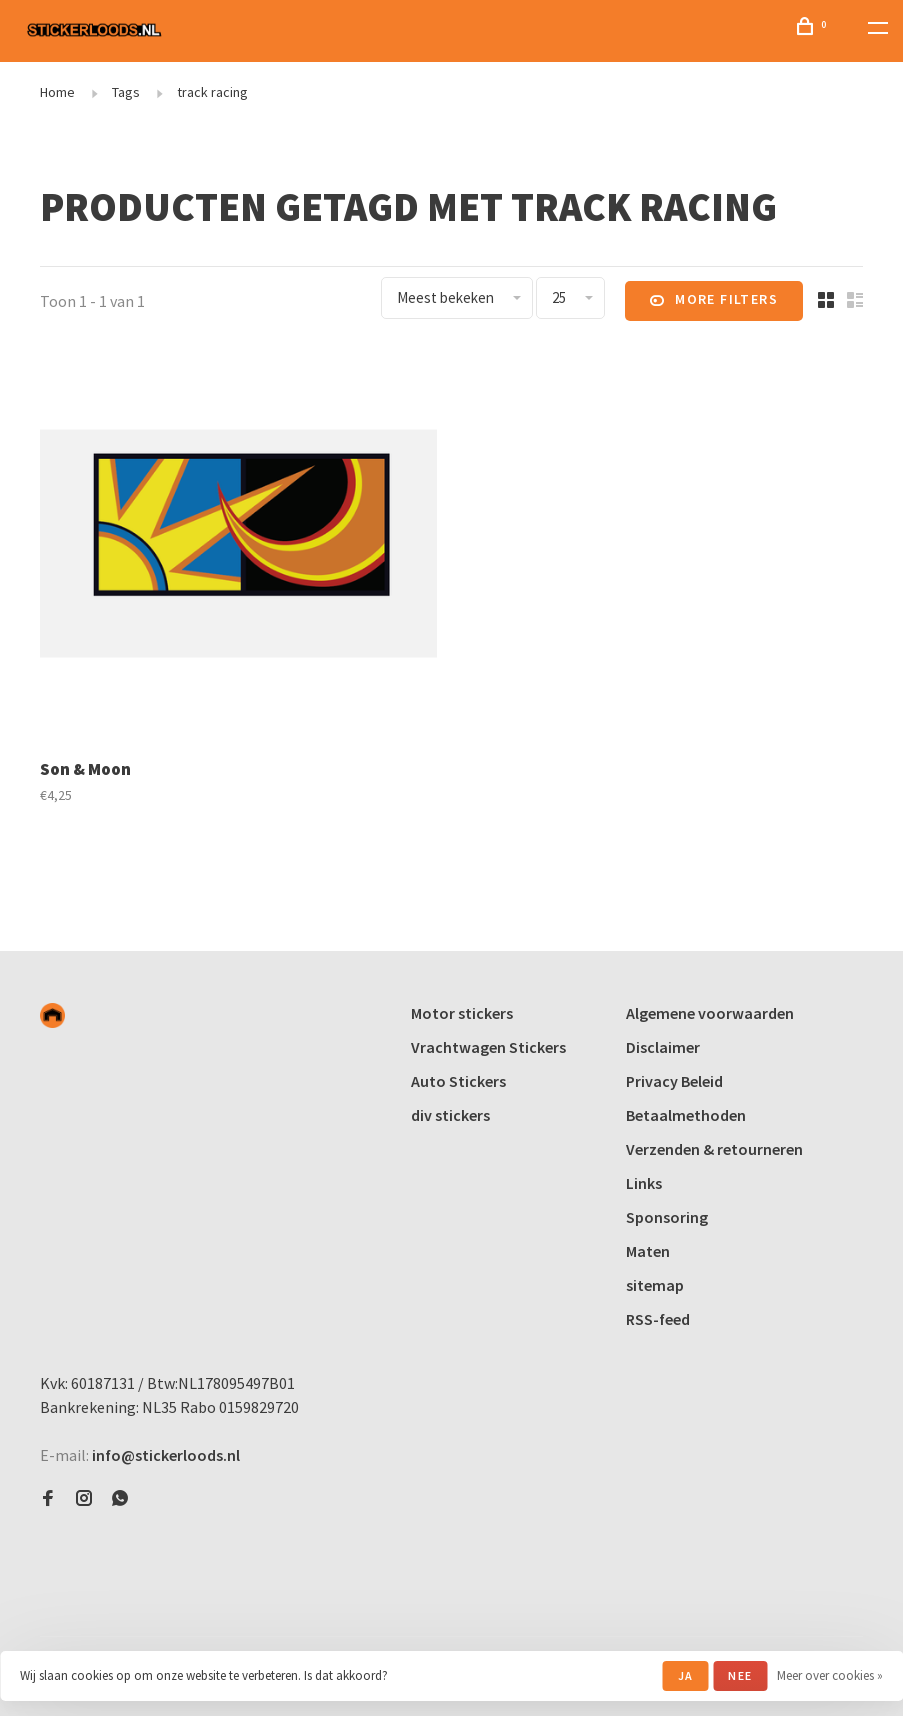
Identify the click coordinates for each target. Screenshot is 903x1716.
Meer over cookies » (830, 1675)
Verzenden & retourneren (714, 1149)
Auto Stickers (458, 1081)
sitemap (655, 1285)
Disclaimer (663, 1047)
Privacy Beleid (674, 1081)
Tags (126, 92)
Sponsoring (667, 1217)
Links (644, 1183)
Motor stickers (462, 1013)
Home (57, 92)
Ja (685, 1675)
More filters (714, 301)
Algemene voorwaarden (710, 1013)
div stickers (450, 1115)
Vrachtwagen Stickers (488, 1047)
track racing (212, 92)
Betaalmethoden (686, 1115)
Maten (648, 1251)
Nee (740, 1675)
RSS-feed (658, 1319)
